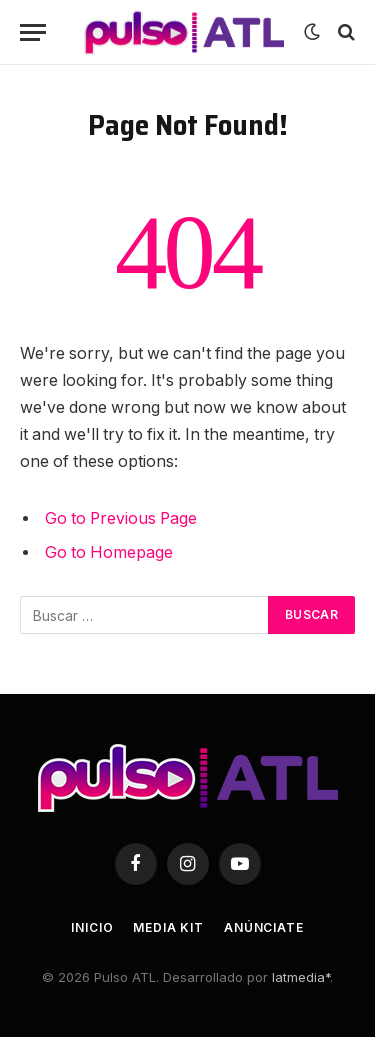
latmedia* (301, 977)
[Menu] (33, 32)
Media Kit (168, 927)
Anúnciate (264, 927)
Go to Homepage (109, 552)
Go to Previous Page (121, 518)
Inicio (92, 927)
